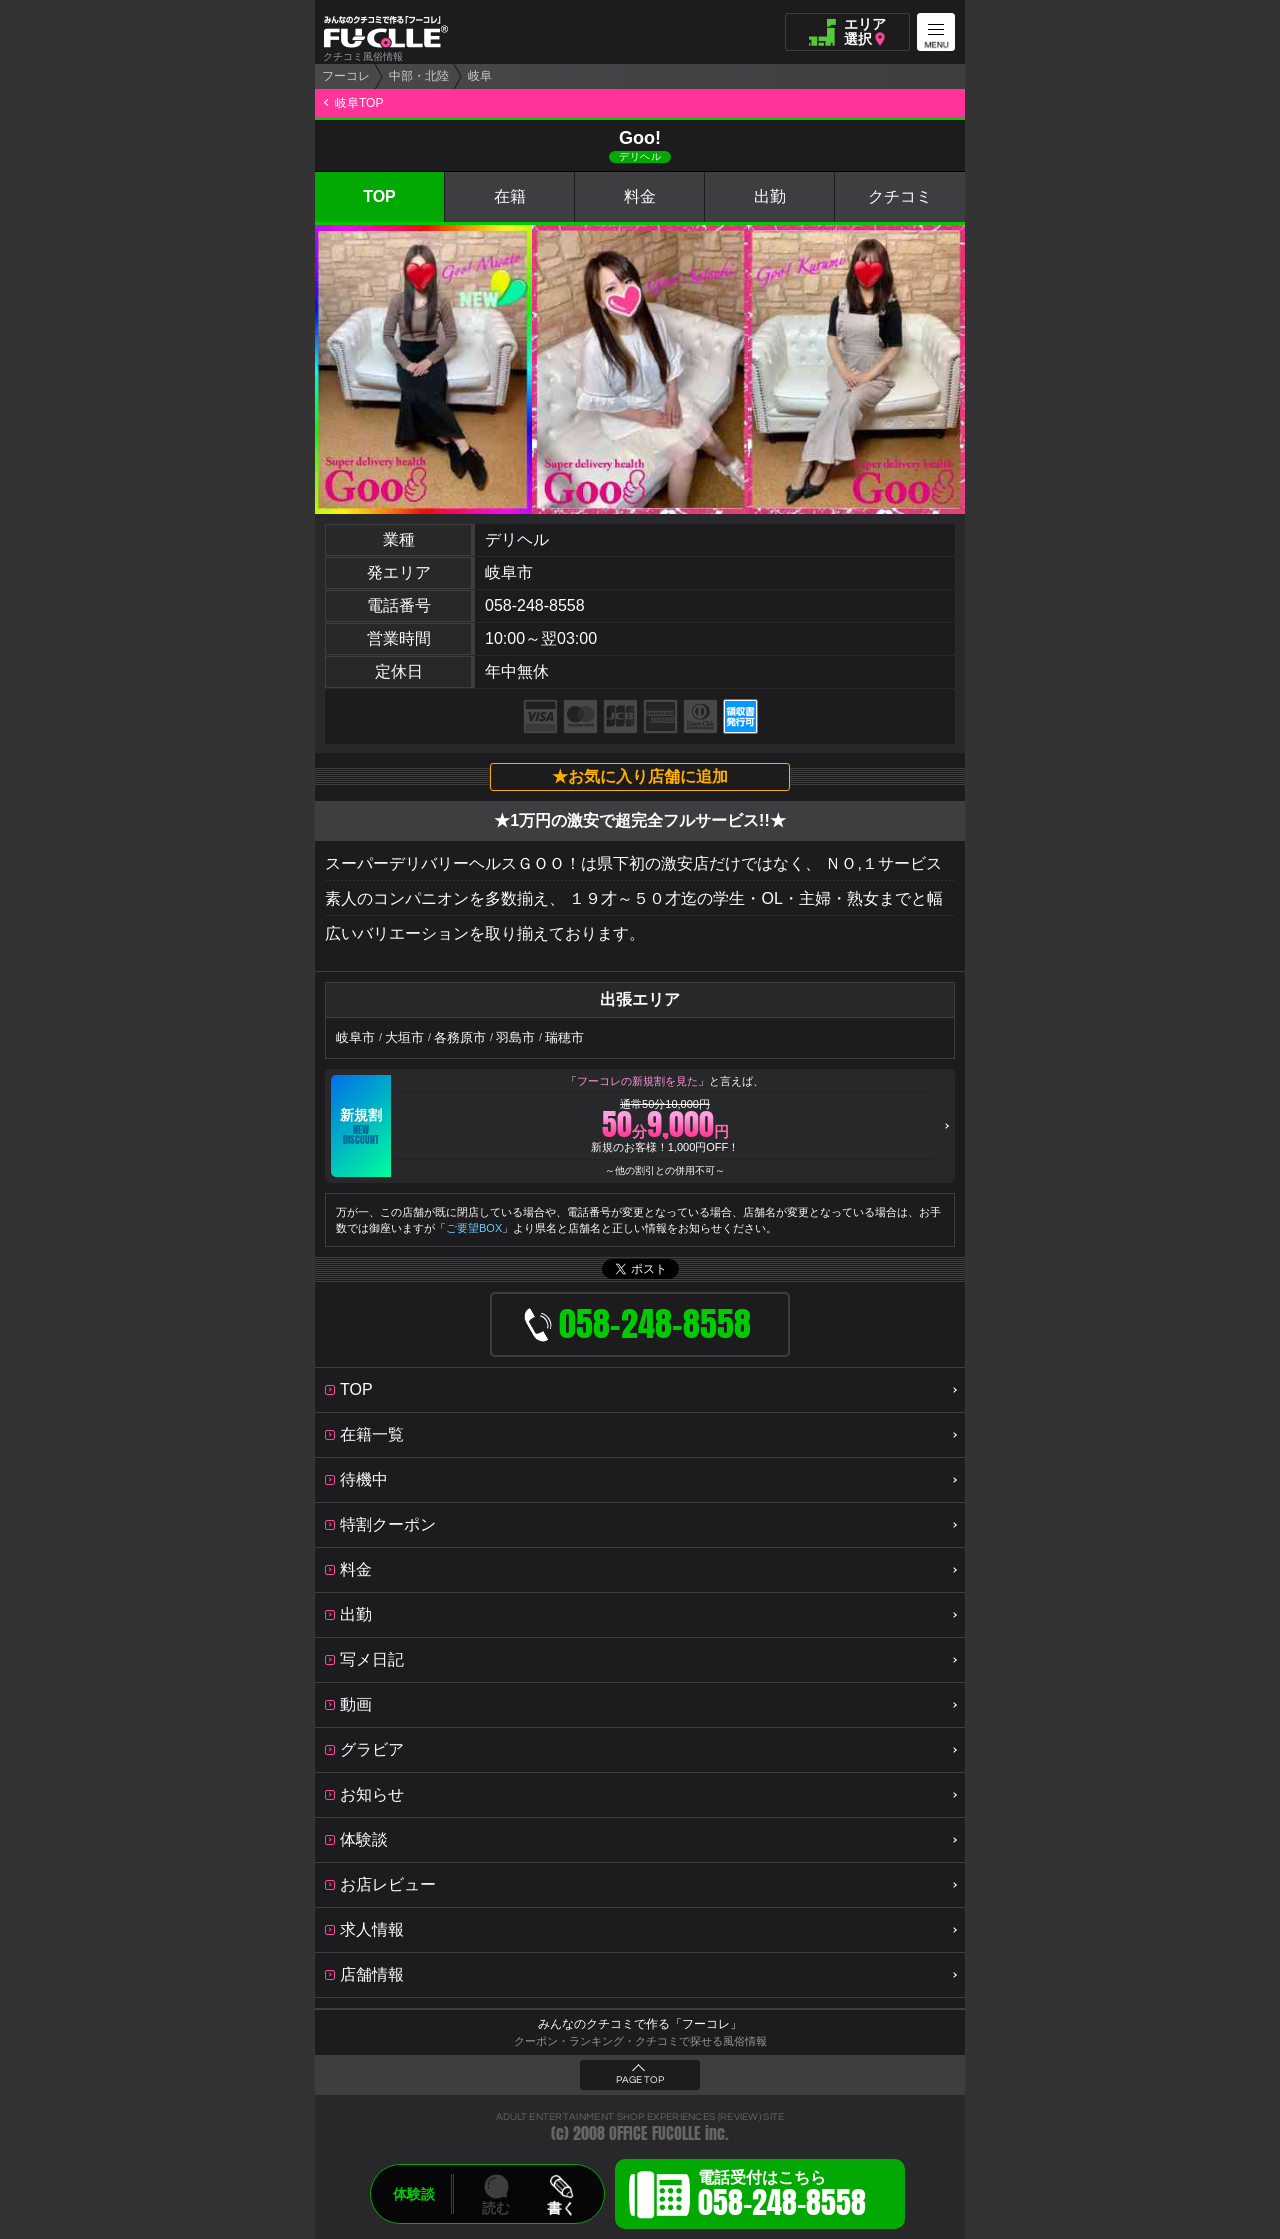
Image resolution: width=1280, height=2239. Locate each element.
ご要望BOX (474, 1228)
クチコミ (900, 196)
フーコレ (346, 76)
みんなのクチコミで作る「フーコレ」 (640, 2024)
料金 (640, 196)
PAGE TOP (640, 2080)
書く (561, 2208)
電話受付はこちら (782, 2197)
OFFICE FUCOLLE (655, 2133)
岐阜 (480, 76)
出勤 (770, 196)
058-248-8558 (535, 605)
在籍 (510, 196)
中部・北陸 (419, 76)
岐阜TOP (359, 103)
